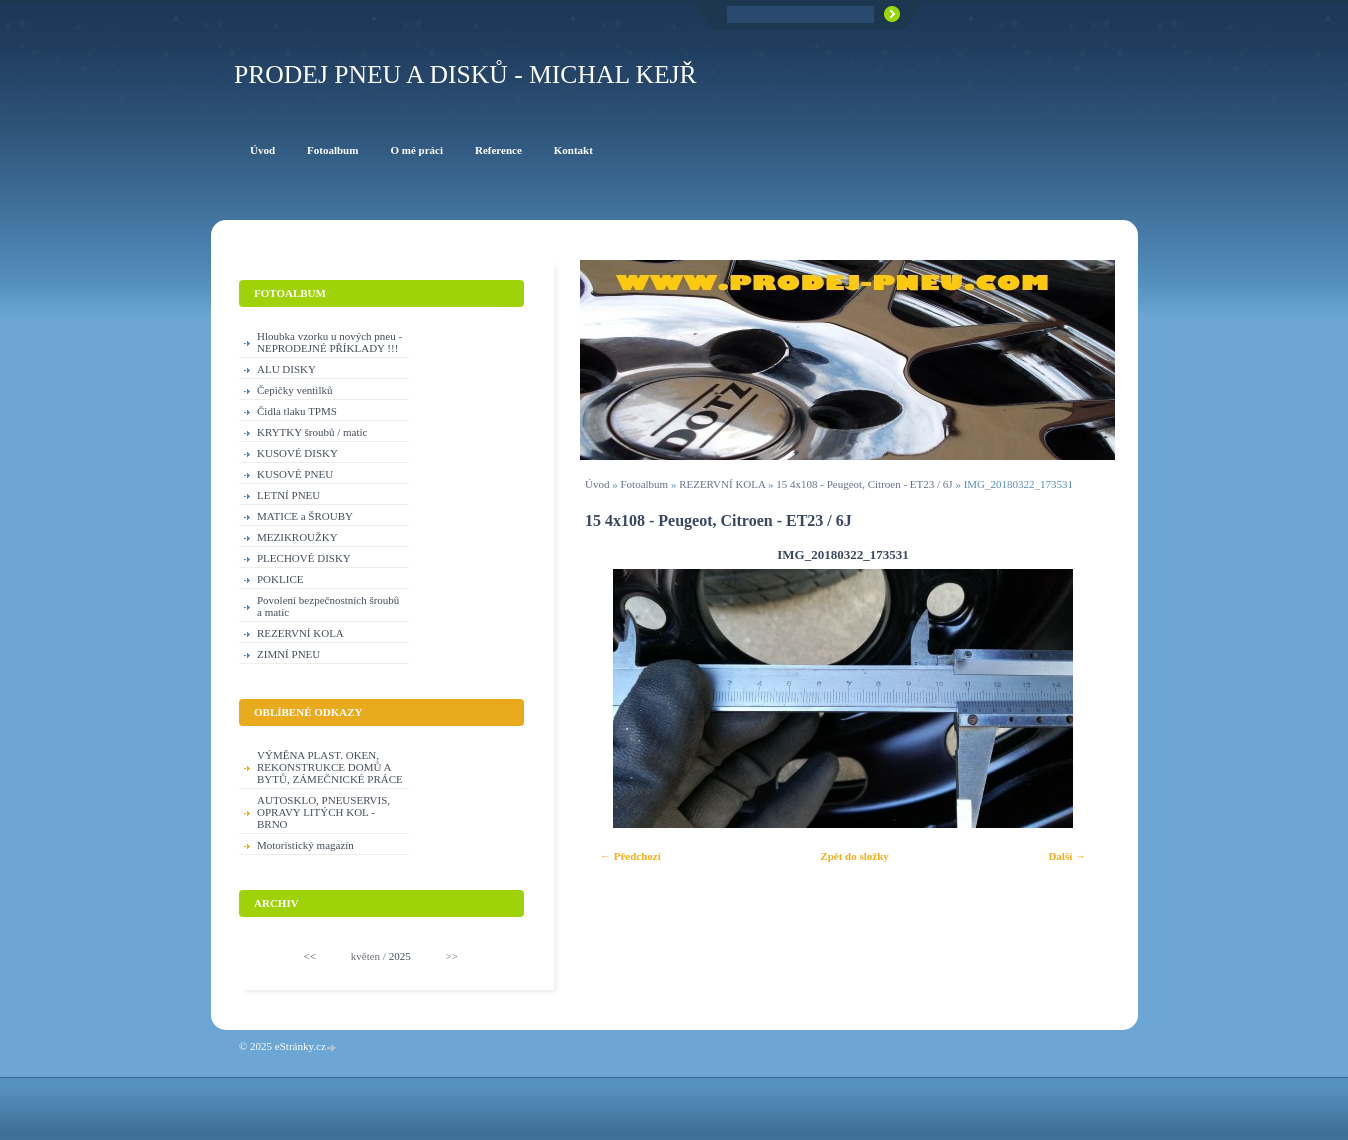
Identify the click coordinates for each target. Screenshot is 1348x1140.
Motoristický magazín (305, 845)
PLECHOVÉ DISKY (304, 558)
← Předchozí (630, 856)
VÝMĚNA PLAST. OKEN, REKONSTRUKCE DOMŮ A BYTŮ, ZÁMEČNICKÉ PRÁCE (330, 767)
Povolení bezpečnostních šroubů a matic (328, 606)
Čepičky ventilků (294, 390)
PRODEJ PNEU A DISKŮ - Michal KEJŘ (465, 74)
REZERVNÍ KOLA (722, 484)
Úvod (597, 484)
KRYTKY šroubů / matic (312, 432)
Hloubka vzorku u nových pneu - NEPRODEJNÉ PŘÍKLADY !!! (329, 342)
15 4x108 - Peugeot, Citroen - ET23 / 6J (864, 484)
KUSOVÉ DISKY (297, 453)
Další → (1067, 856)
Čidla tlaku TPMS (297, 411)
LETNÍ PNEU (288, 495)
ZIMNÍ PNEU (288, 654)
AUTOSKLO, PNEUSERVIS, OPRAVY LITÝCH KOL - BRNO (323, 812)
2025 (400, 956)
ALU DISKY (286, 369)
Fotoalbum (644, 484)
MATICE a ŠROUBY (305, 516)
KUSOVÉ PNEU (295, 474)
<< (310, 956)
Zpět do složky (854, 856)
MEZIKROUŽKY (297, 537)
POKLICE (280, 579)
